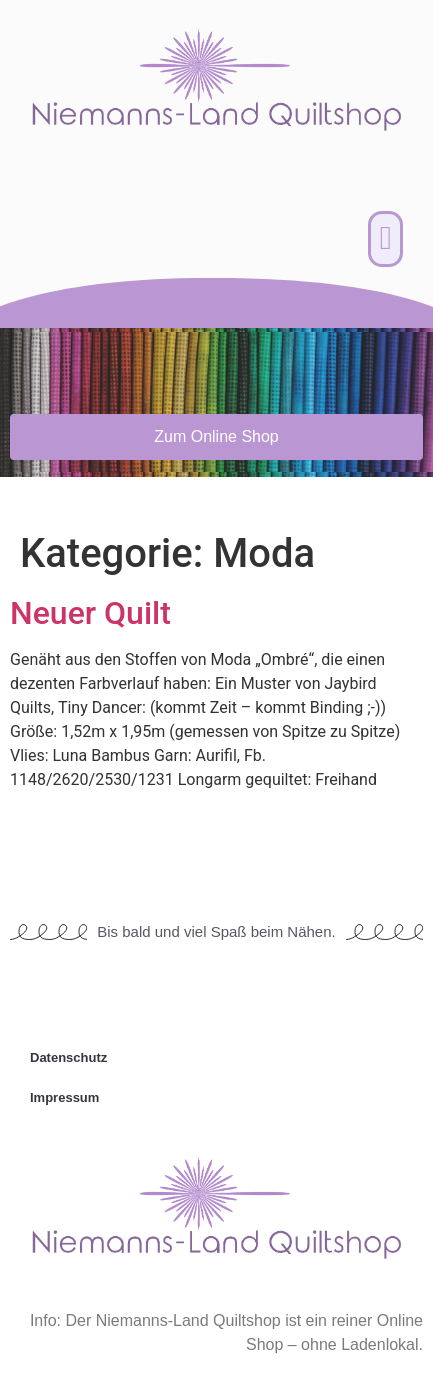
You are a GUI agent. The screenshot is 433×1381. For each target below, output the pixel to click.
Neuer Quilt (90, 613)
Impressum (64, 1097)
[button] (385, 239)
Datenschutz (68, 1057)
